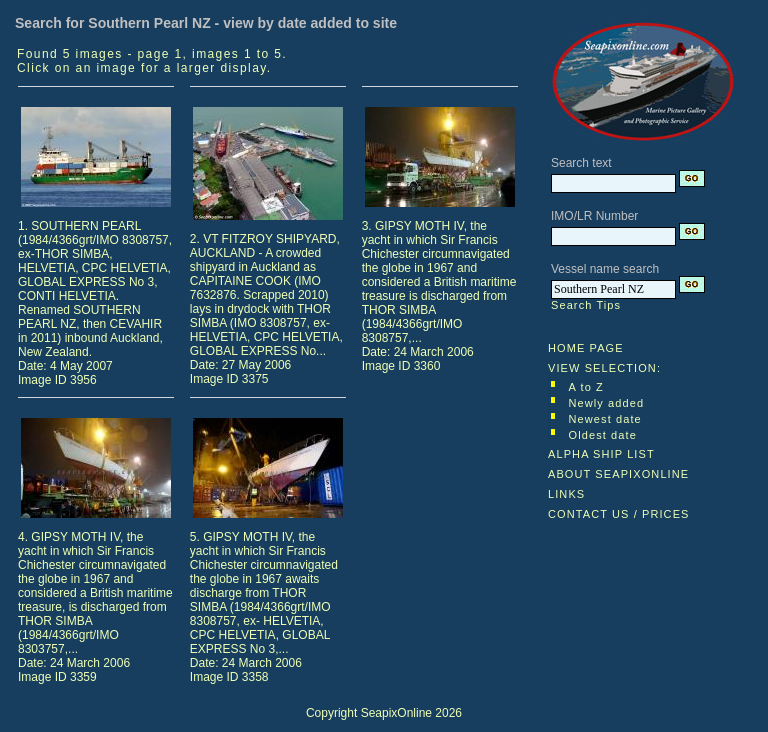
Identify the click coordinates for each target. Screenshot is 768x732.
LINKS (566, 494)
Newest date (605, 419)
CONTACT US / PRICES (619, 514)
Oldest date (603, 435)
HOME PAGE (586, 348)
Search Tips (586, 305)
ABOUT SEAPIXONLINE (618, 474)
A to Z (586, 387)
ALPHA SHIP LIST (601, 454)
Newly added (607, 403)
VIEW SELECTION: (604, 368)
